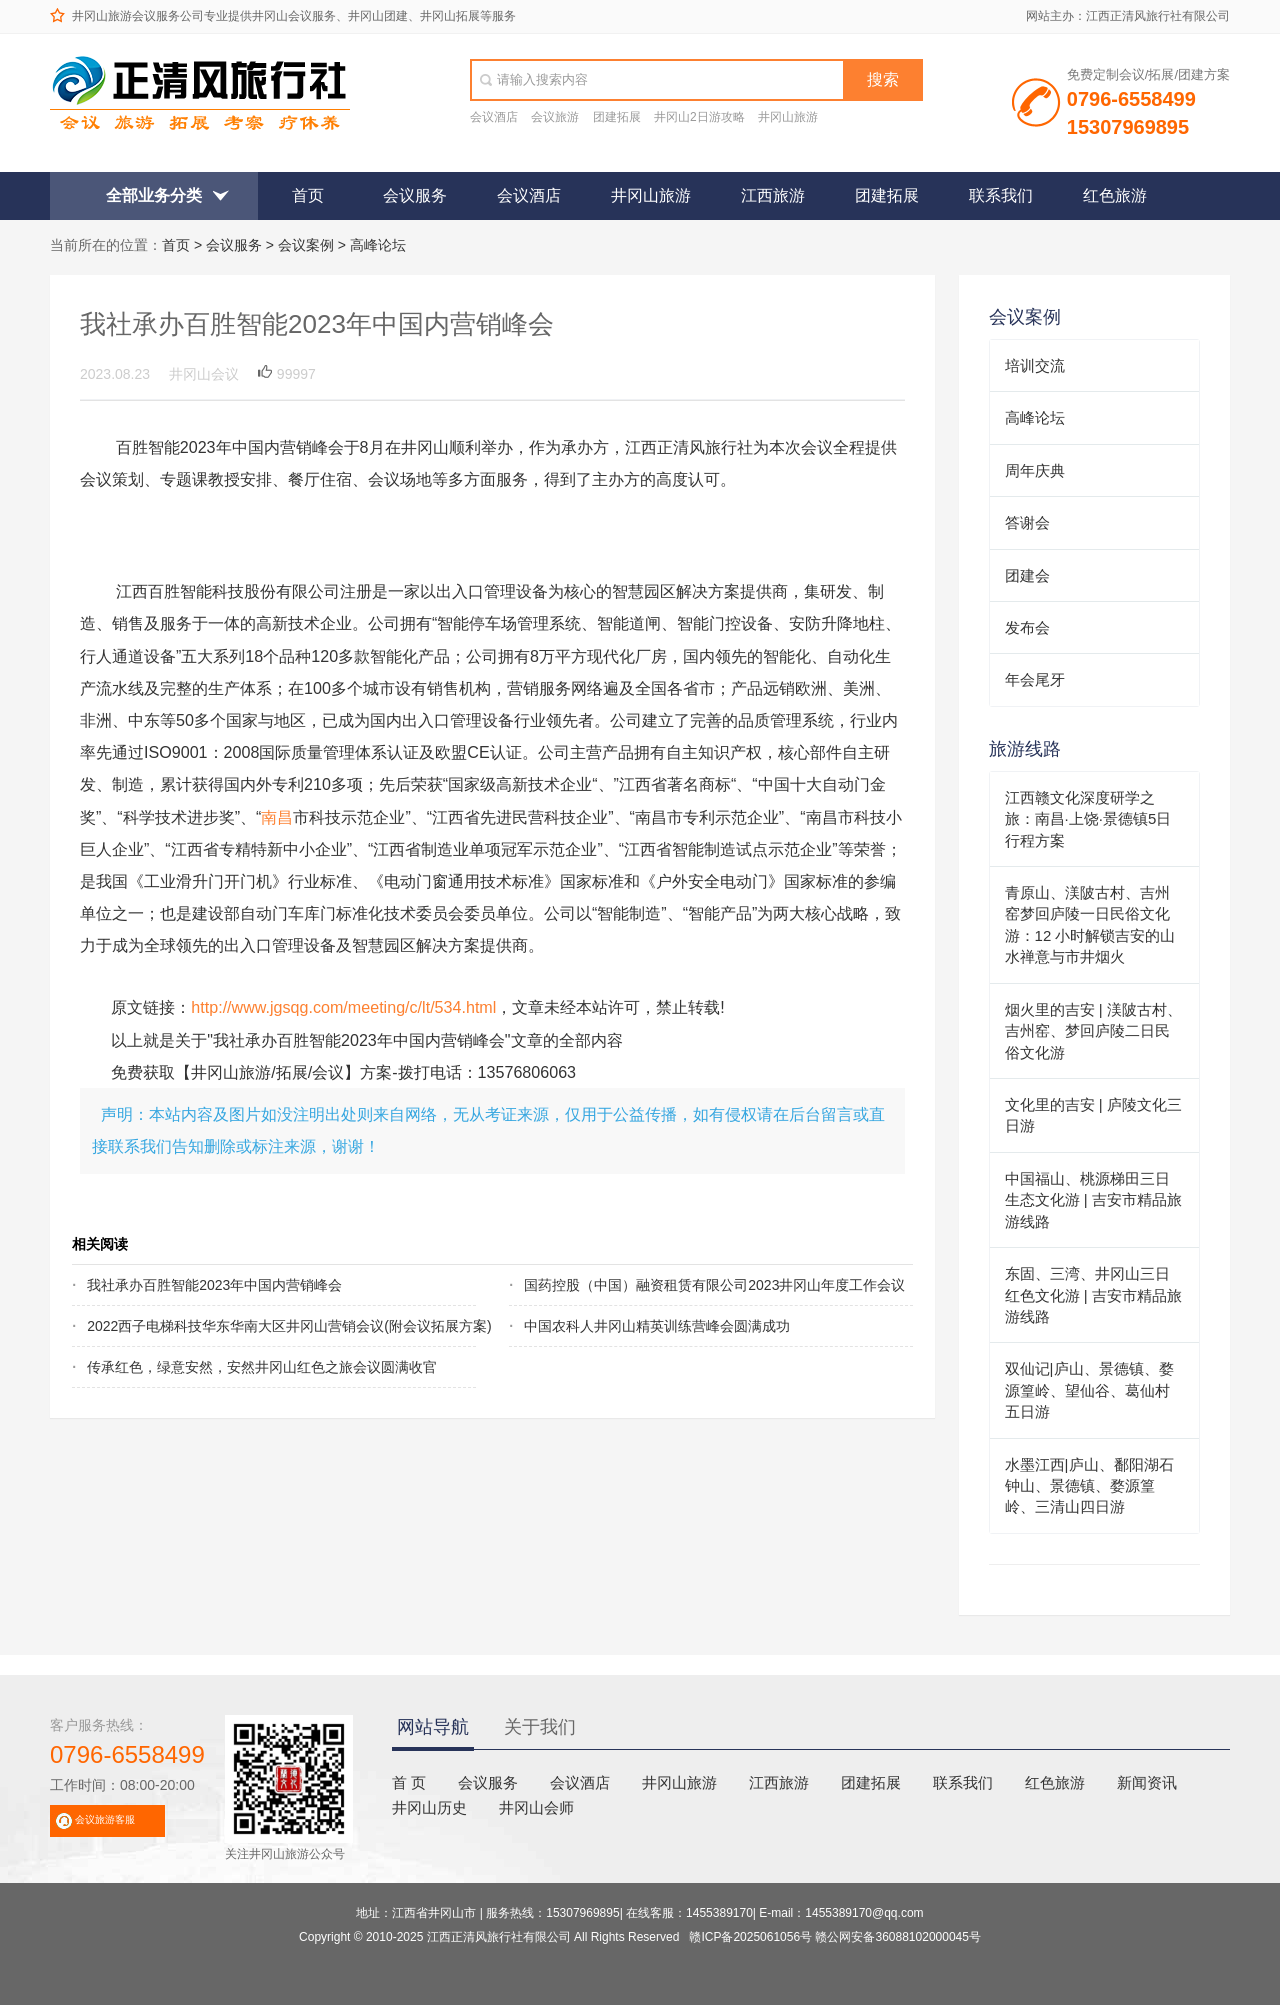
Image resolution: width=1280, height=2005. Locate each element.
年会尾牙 (1035, 679)
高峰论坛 (378, 245)
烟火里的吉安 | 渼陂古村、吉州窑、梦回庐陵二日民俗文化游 (1093, 1031)
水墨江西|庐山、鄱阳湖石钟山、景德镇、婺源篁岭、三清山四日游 (1089, 1486)
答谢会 (1027, 522)
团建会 (1027, 575)
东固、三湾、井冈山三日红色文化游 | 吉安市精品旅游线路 (1093, 1295)
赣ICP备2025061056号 (750, 1937)
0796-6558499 (127, 1754)
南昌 (277, 817)
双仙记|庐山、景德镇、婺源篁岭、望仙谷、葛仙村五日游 (1089, 1390)
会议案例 (306, 245)
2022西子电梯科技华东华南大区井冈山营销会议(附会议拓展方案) (241, 1326)
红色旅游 (1115, 195)
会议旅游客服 (105, 1819)
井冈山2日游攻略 (699, 117)
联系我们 (1001, 195)
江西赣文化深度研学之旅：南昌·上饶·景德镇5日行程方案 (1088, 819)
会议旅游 (555, 117)
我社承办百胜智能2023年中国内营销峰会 (214, 1285)
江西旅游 (773, 195)
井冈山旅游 (788, 117)
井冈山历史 (429, 1807)
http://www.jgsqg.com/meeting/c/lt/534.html (343, 1007)
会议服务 (415, 195)
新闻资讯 (1147, 1782)
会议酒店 (494, 117)
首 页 (409, 1782)
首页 (308, 195)
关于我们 (540, 1727)
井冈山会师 (536, 1807)
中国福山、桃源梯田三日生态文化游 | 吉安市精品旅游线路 (1093, 1200)
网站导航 (433, 1727)
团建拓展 (617, 117)
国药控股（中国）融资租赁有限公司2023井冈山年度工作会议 (678, 1285)
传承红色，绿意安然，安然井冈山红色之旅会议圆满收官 (241, 1367)
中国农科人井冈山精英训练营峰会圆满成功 (657, 1326)
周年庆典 (1035, 470)
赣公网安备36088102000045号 (897, 1937)
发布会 (1027, 627)
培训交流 (1035, 365)
